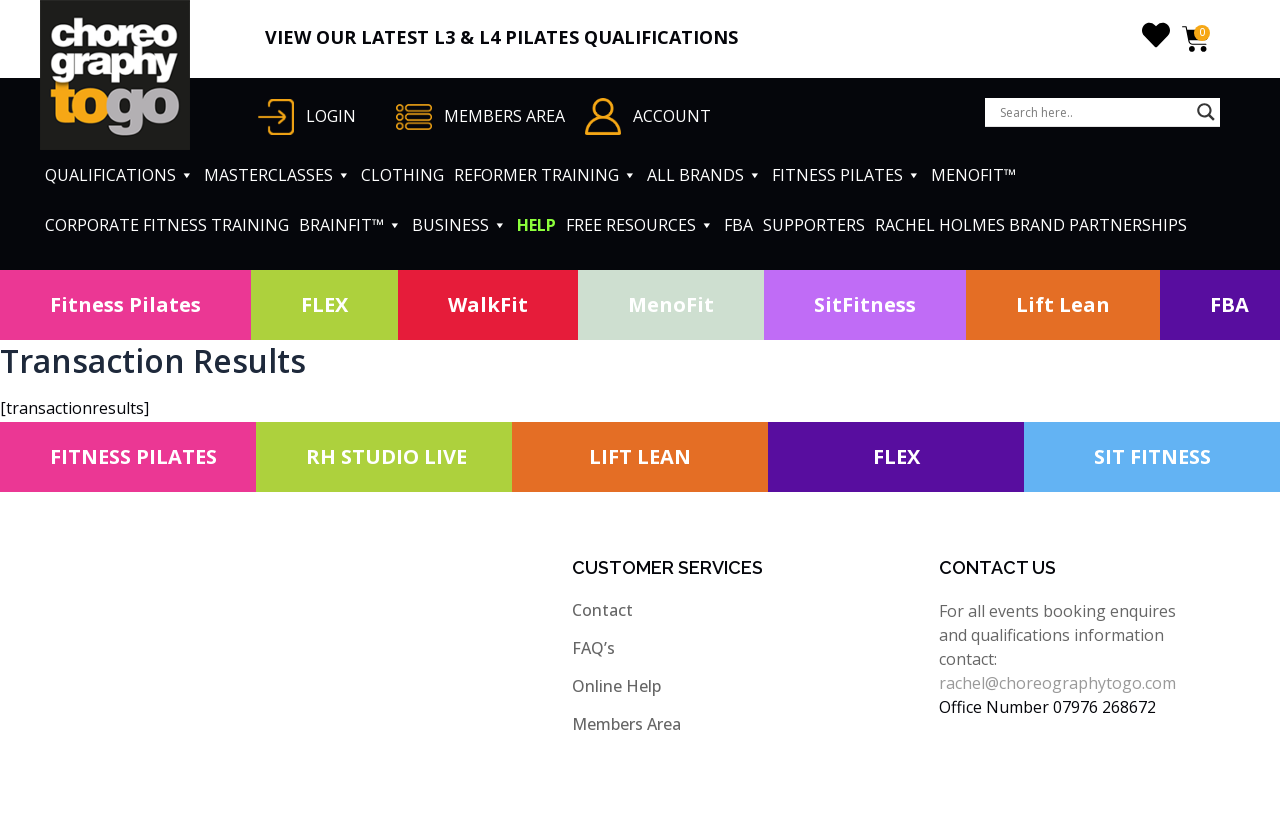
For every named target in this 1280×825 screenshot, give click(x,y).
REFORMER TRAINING (545, 175)
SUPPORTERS (814, 225)
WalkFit (488, 304)
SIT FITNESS (1152, 456)
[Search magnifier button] (1206, 112)
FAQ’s (593, 648)
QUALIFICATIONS (119, 175)
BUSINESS (459, 225)
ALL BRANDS (704, 175)
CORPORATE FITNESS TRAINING (167, 225)
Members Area (626, 724)
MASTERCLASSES (277, 175)
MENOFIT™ (973, 175)
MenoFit (671, 304)
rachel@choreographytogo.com (1057, 683)
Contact (602, 610)
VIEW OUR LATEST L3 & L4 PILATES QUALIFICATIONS (501, 37)
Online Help (616, 686)
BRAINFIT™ (350, 225)
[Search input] (1093, 112)
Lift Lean (1063, 304)
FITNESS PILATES (846, 175)
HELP (536, 225)
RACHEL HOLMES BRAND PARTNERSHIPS (1031, 225)
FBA (738, 225)
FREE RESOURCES (640, 225)
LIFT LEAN (640, 456)
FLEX (324, 304)
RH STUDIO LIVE (386, 456)
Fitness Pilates (125, 304)
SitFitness (865, 304)
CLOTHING (402, 175)
